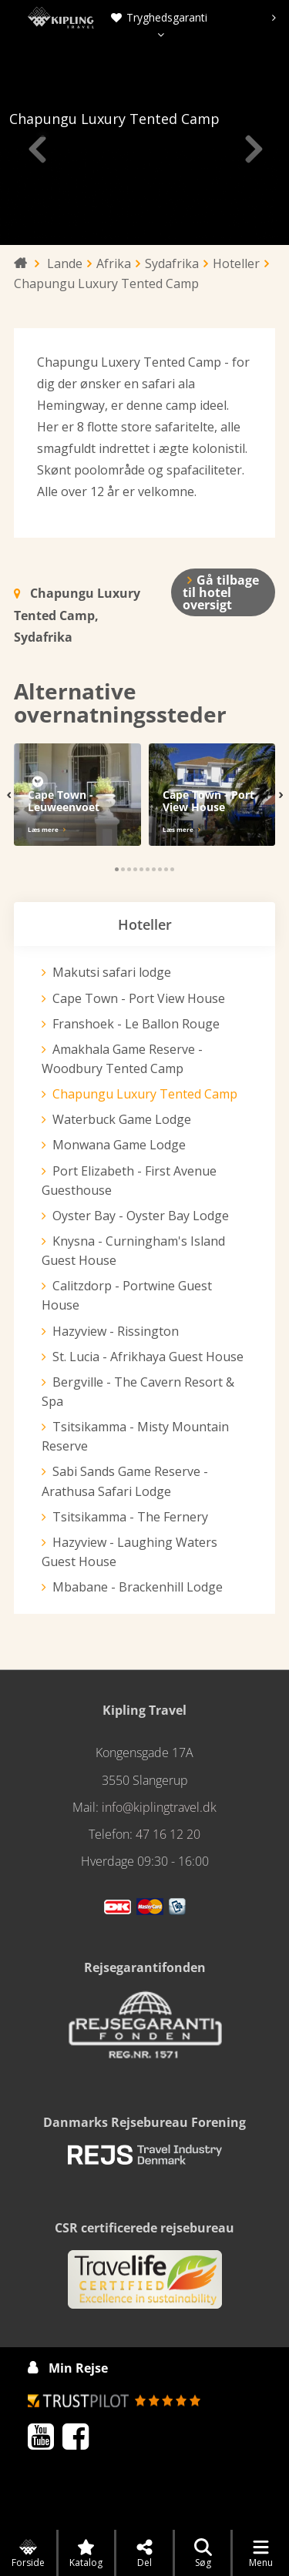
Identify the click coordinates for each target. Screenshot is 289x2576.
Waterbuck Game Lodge (122, 1119)
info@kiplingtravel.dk (159, 1807)
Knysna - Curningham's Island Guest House (133, 1251)
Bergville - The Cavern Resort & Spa (136, 1392)
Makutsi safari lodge (110, 972)
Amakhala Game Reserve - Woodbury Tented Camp (122, 1059)
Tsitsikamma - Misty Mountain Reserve (134, 1436)
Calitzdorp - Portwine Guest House (127, 1295)
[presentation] (274, 17)
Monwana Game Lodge (119, 1144)
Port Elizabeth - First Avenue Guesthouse (129, 1180)
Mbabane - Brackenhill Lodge (136, 1586)
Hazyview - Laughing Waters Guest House (128, 1552)
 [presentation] (36, 149)
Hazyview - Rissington (114, 1331)
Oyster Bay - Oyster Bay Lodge (139, 1215)
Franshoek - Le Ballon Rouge (134, 1023)
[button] (117, 869)
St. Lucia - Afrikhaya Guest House (147, 1356)
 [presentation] (253, 149)
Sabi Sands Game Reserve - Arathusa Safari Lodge (126, 1481)
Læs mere (43, 829)
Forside (28, 2553)
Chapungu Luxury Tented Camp (144, 1093)
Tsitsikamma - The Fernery (128, 1516)
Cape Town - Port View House (137, 998)
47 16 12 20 (168, 1834)
